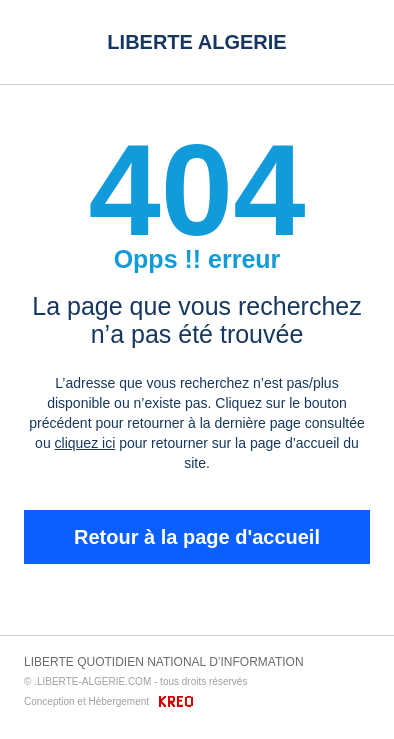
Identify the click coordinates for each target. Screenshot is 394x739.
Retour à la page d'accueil (197, 537)
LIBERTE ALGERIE (196, 42)
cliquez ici (85, 443)
